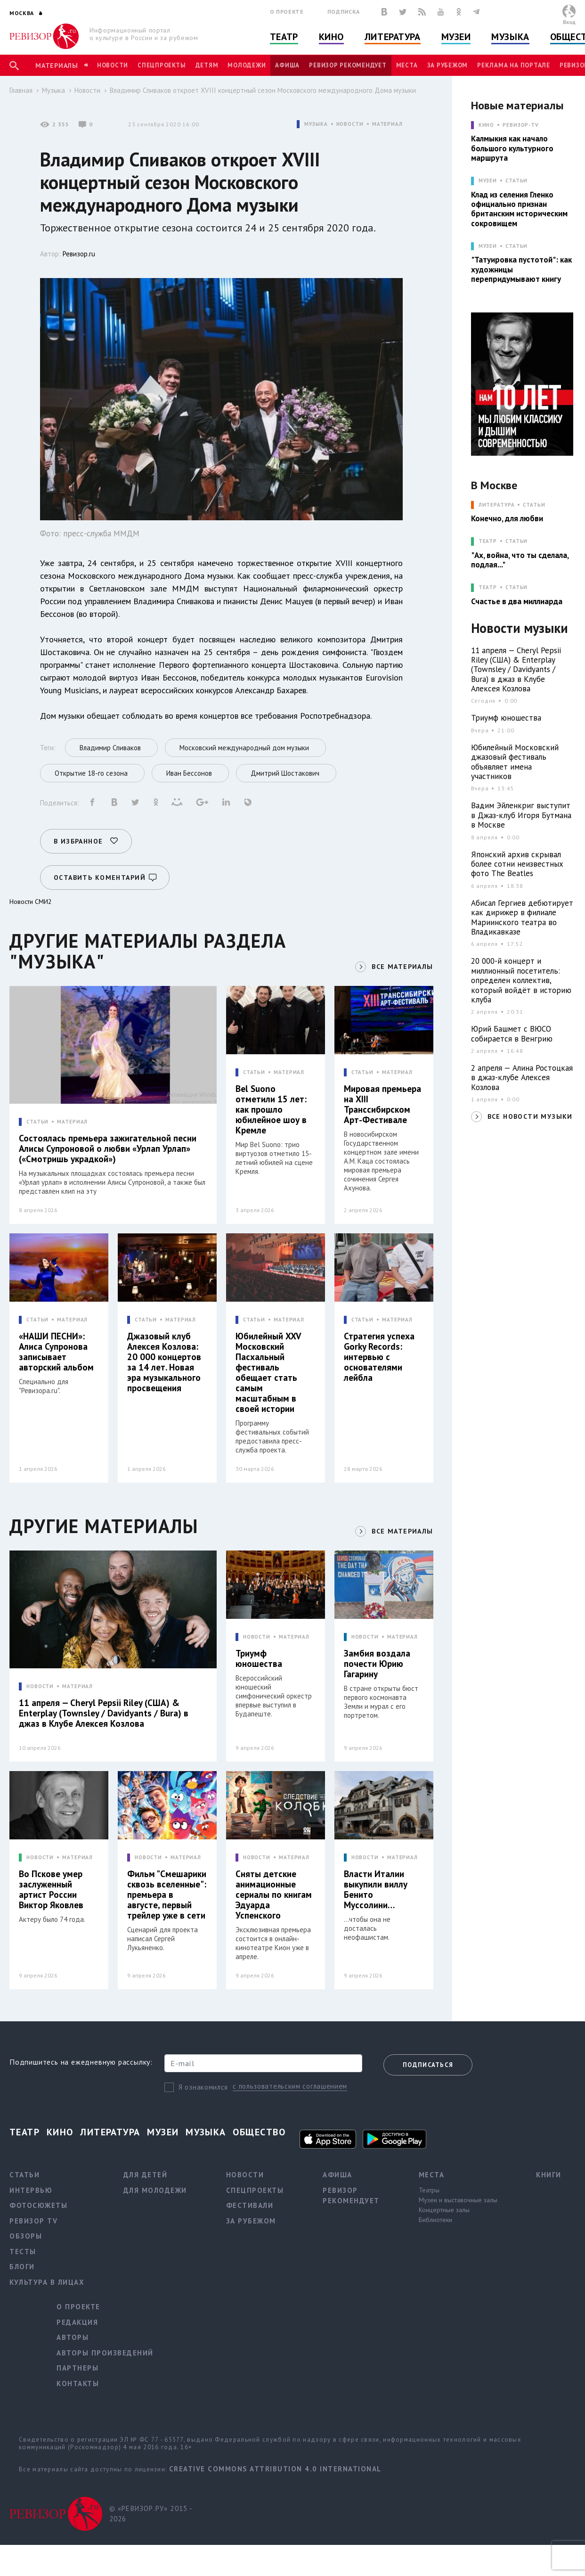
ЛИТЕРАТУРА (497, 505)
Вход (569, 21)
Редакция (77, 2322)
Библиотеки (435, 2219)
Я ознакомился (203, 2087)
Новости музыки (519, 628)
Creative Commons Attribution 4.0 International (275, 2468)
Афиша (287, 65)
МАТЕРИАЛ (387, 124)
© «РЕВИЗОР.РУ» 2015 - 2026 (151, 2514)
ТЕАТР (488, 541)
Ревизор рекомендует (347, 65)
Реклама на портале (513, 65)
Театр (284, 37)
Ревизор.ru (79, 253)
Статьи (516, 181)
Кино (331, 37)
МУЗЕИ (488, 181)
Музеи (456, 37)
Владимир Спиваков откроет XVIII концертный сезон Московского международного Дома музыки (263, 90)
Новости (112, 65)
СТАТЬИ (37, 1122)
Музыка (510, 37)
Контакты (78, 2383)
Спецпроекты (162, 65)
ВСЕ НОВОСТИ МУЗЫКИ (530, 1116)
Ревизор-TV (521, 125)
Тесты (22, 2251)
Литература (393, 37)
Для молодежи (155, 2190)
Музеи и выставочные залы (458, 2200)
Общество (259, 2132)
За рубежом (447, 65)
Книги (548, 2174)
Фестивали (250, 2205)
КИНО (487, 125)
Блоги (22, 2266)
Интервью (30, 2190)
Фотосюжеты (38, 2205)
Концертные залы (444, 2210)
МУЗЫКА (315, 124)
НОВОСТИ (350, 124)
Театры (429, 2190)
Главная (20, 90)
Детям (207, 65)
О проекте (287, 11)
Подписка (343, 11)
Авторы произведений (105, 2352)
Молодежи (247, 65)
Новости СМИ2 (30, 901)
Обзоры (25, 2235)
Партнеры (77, 2367)
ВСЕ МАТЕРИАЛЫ (402, 966)
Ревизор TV (33, 2220)
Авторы (73, 2337)
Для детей (145, 2174)
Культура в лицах (46, 2282)
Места (407, 65)
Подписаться (428, 2065)
